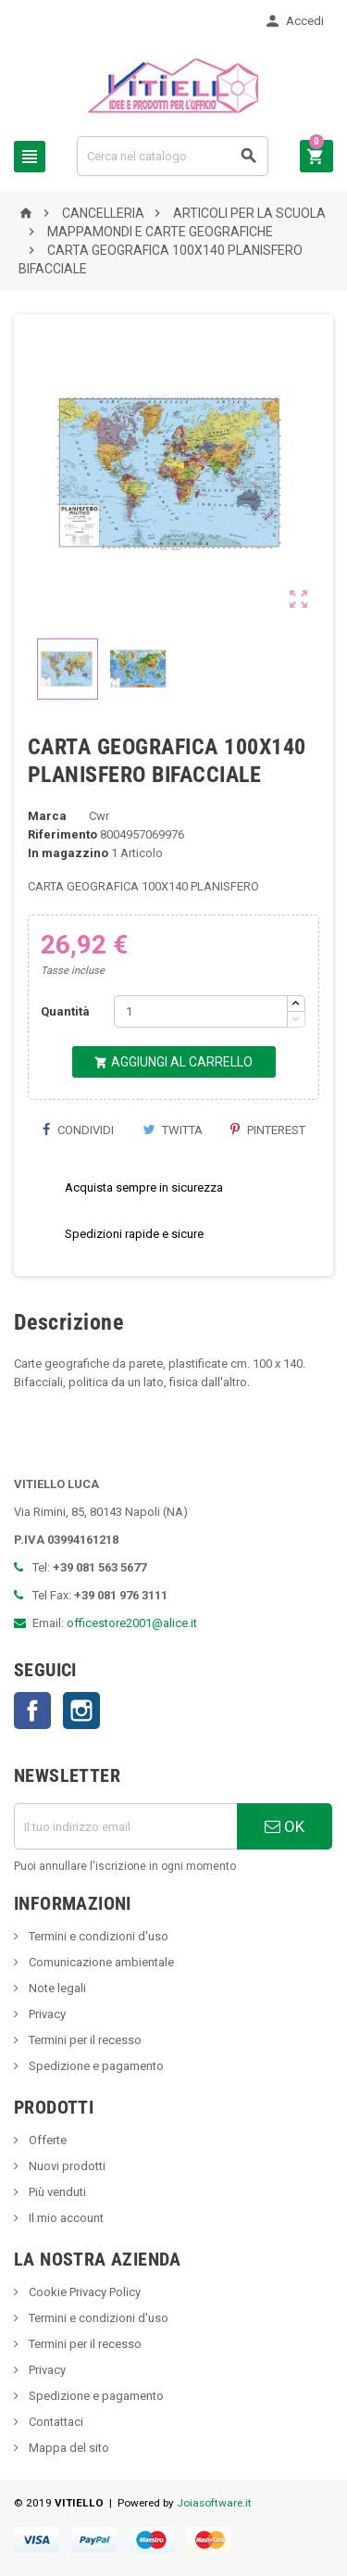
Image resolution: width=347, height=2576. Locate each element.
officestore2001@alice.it (132, 1623)
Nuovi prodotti (65, 2166)
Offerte (46, 2140)
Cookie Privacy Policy (83, 2292)
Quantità (65, 1011)
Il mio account (65, 2218)
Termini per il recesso (84, 2040)
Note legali (56, 1988)
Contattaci (54, 2422)
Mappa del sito (67, 2448)
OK (284, 1826)
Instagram (81, 1710)
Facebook (32, 1710)
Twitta (173, 1130)
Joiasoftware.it (214, 2502)
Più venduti (56, 2192)
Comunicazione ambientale (100, 1962)
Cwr (99, 816)
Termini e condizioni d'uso (97, 1936)
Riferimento (62, 834)
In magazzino (68, 853)
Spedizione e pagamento (95, 2066)
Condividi (78, 1130)
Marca (47, 816)
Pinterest (267, 1130)
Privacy (46, 2014)
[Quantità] (201, 1011)
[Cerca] (172, 156)
